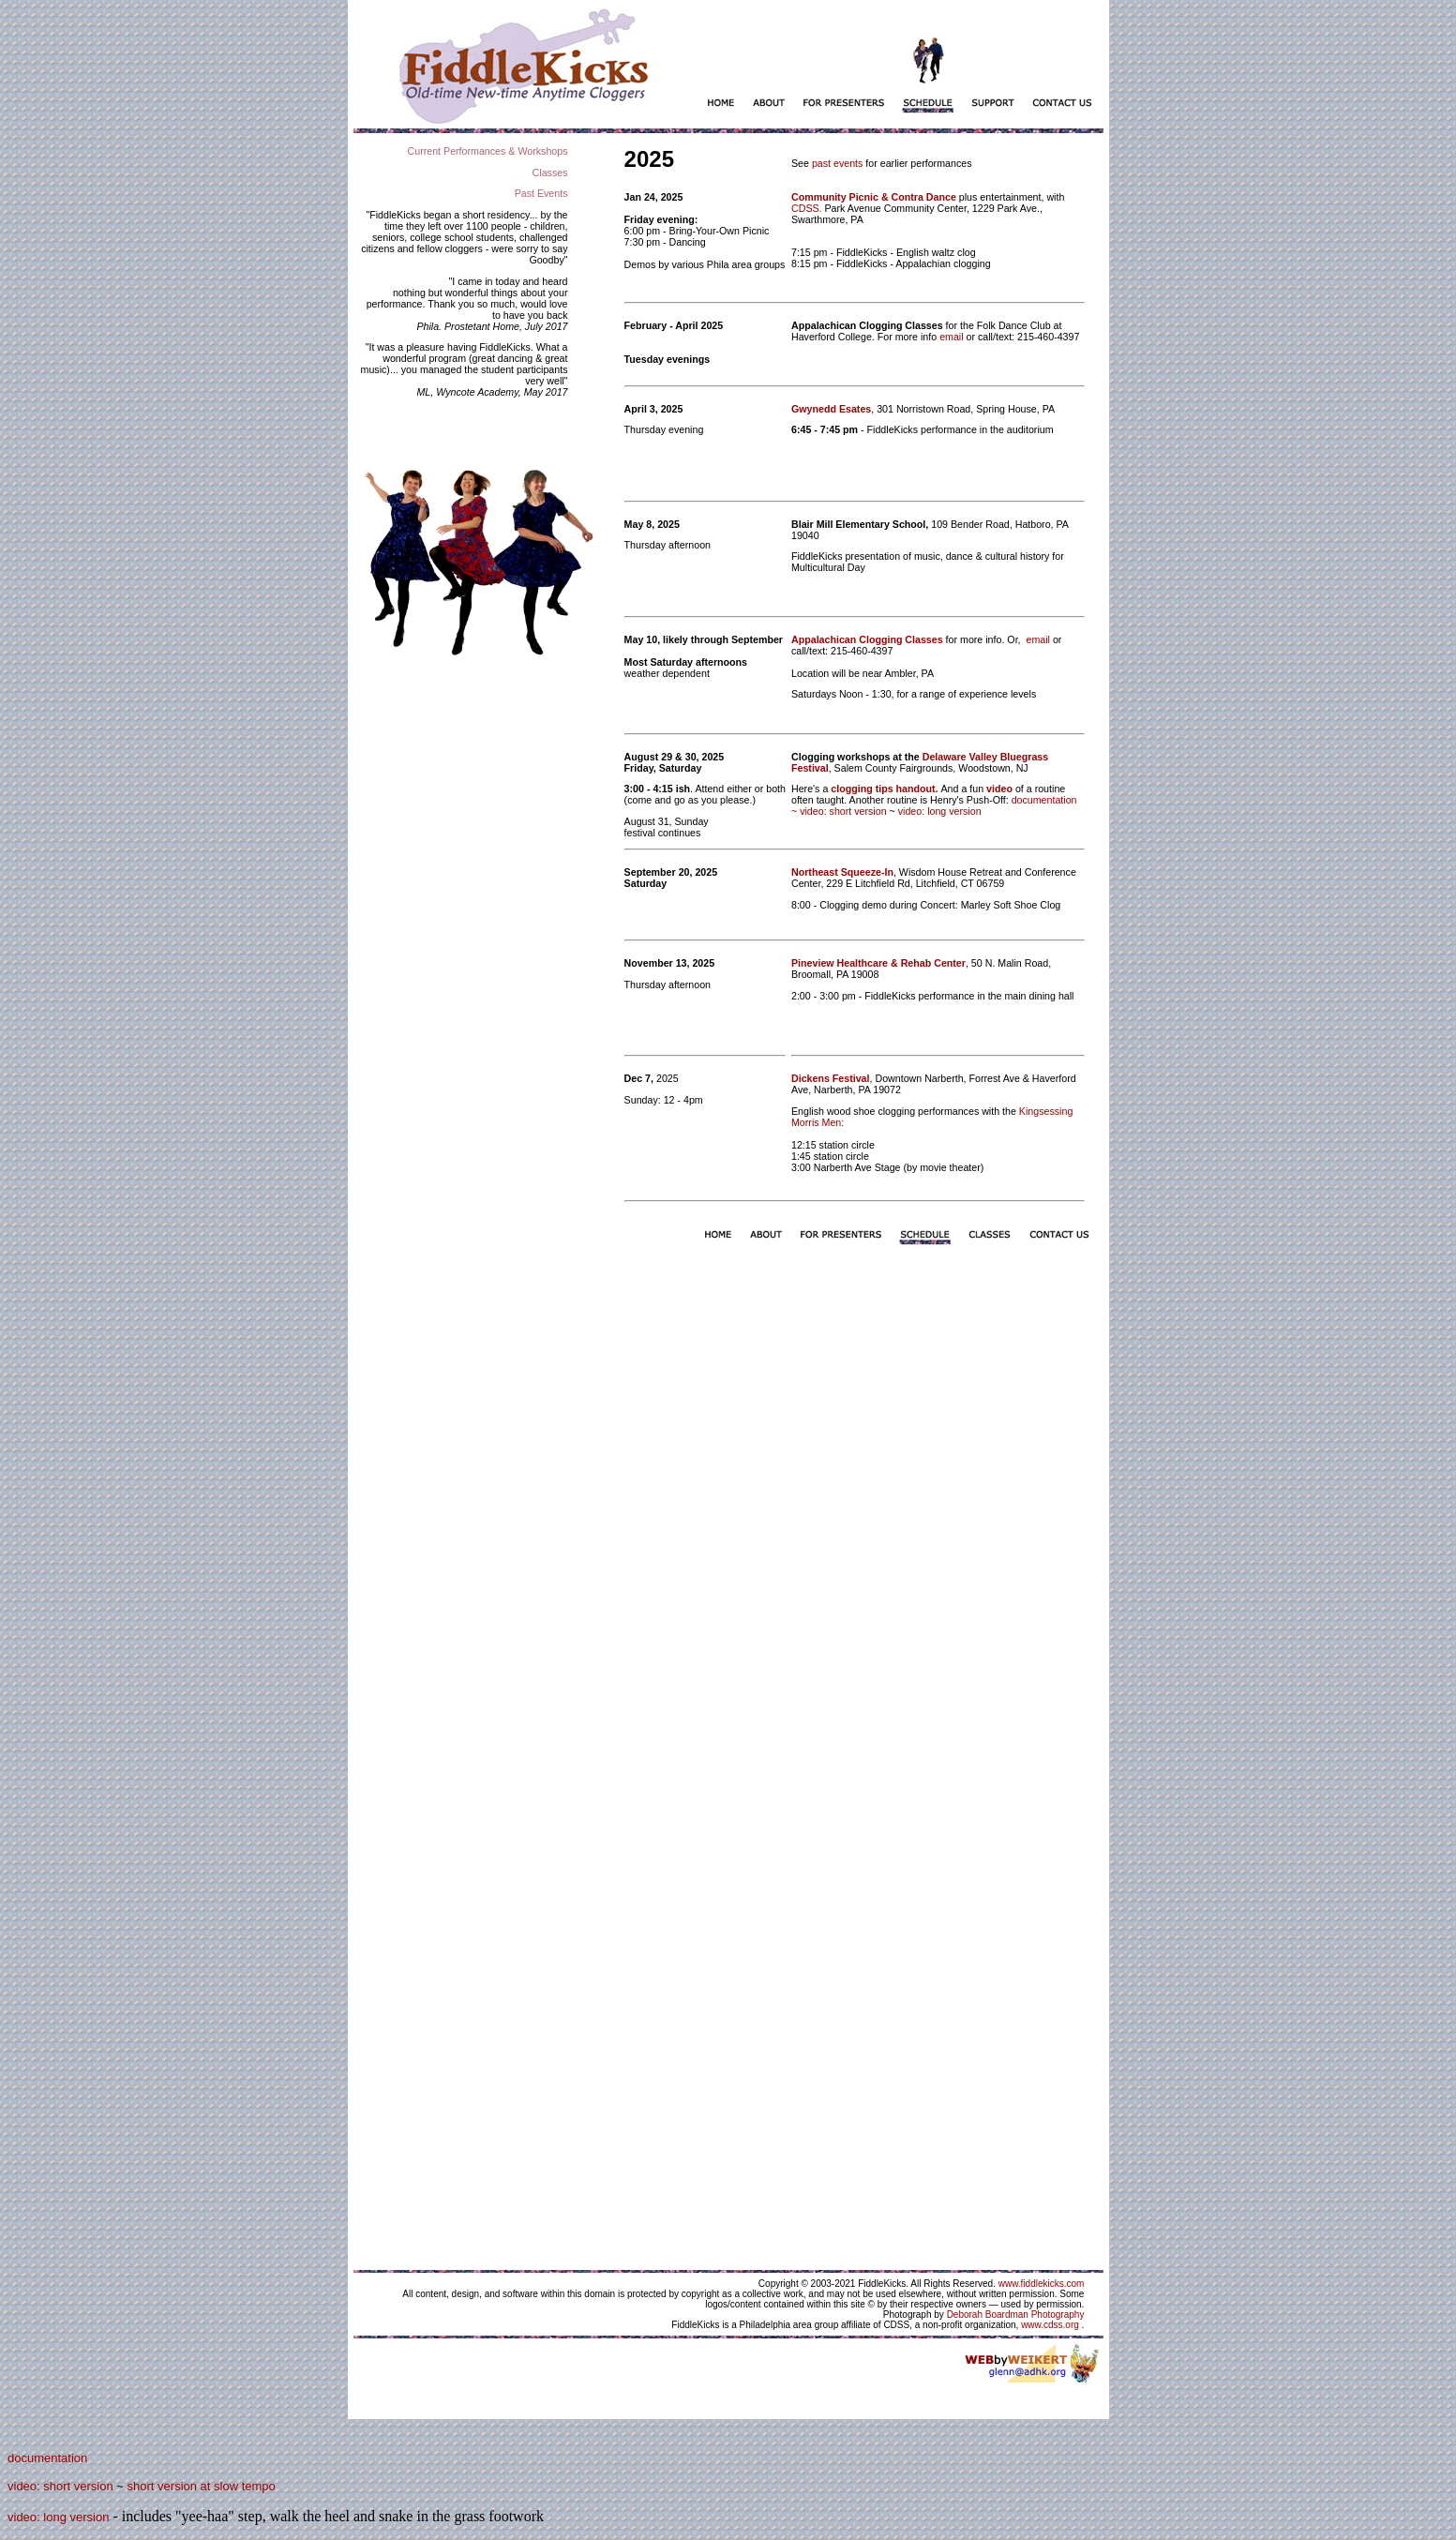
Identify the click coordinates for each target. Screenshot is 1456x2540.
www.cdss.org (1050, 2325)
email (951, 336)
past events (837, 163)
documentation (47, 2458)
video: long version (940, 811)
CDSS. (808, 208)
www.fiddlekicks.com (1041, 2283)
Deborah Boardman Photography (1016, 2314)
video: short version (843, 811)
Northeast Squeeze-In (842, 872)
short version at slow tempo (202, 2486)
